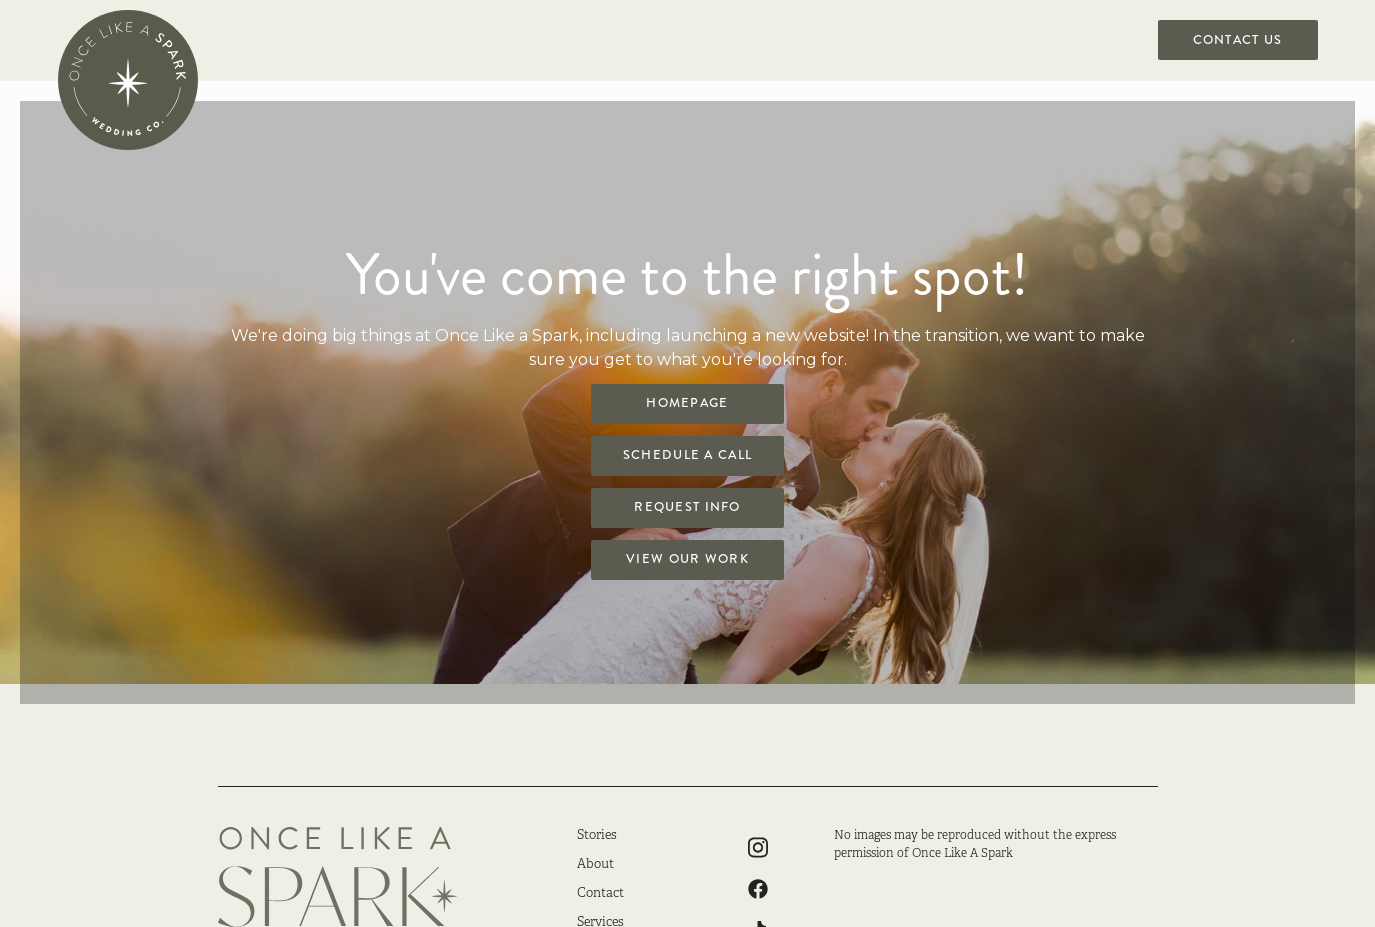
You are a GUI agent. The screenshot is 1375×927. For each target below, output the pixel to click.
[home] (128, 80)
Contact (600, 894)
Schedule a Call (687, 455)
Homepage (687, 403)
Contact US (1238, 40)
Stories (597, 836)
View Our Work (687, 559)
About (595, 865)
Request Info (687, 507)
